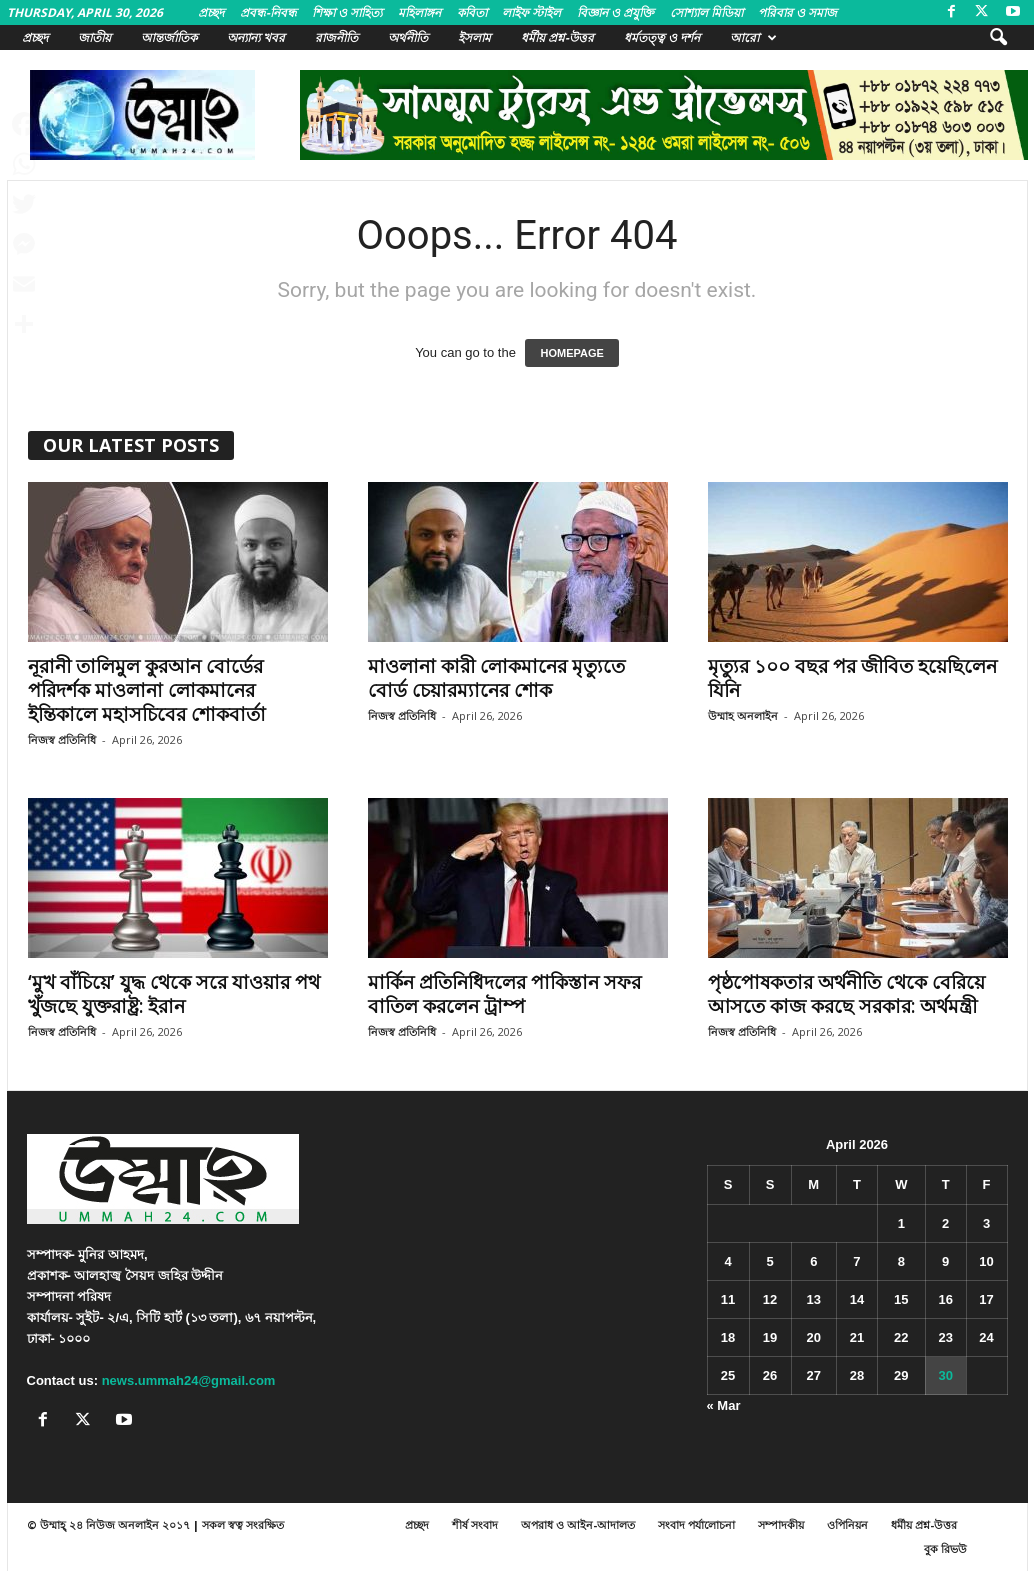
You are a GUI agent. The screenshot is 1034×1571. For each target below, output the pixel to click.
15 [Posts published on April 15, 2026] (901, 1299)
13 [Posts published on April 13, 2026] (814, 1299)
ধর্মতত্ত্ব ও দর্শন (662, 37)
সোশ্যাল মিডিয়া (706, 12)
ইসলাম (474, 37)
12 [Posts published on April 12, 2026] (770, 1299)
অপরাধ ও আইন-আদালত (578, 1524)
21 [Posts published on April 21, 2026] (857, 1337)
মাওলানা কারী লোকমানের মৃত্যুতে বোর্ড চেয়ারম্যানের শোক (496, 678)
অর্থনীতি (408, 37)
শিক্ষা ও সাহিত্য (347, 12)
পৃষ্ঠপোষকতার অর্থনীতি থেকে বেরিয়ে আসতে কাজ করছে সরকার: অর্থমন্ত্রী (846, 994)
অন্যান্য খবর (256, 37)
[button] (998, 38)
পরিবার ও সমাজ (797, 12)
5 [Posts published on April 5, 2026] (769, 1261)
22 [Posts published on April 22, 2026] (901, 1337)
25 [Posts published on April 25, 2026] (728, 1375)
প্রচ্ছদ (211, 12)
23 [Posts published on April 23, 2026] (945, 1337)
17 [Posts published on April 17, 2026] (986, 1299)
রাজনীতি (336, 37)
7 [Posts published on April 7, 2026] (856, 1261)
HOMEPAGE (571, 353)
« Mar (724, 1405)
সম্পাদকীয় (781, 1524)
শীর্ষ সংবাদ (475, 1524)
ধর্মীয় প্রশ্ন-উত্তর (557, 37)
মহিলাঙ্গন (419, 12)
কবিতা (472, 12)
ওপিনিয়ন (847, 1524)
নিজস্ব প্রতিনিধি (62, 739)
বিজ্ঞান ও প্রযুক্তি (615, 12)
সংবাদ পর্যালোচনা (696, 1524)
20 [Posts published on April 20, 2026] (814, 1337)
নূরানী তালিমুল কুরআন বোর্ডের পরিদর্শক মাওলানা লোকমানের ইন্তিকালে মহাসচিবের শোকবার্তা (147, 690)
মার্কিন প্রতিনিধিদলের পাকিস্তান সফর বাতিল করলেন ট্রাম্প (504, 994)
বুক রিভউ (945, 1548)
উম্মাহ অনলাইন (743, 715)
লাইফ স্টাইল (531, 12)
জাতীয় (94, 37)
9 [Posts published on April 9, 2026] (945, 1261)
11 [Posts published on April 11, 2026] (728, 1299)
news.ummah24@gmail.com (189, 1380)
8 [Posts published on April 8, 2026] (901, 1261)
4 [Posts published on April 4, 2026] (727, 1261)
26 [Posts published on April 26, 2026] (770, 1375)
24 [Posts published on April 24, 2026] (986, 1337)
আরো (753, 37)
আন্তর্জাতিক (169, 37)
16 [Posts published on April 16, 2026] (945, 1299)
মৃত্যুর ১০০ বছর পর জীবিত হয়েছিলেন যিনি (852, 678)
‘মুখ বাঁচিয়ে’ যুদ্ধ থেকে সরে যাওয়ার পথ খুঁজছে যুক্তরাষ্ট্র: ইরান (174, 994)
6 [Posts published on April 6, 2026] (813, 1261)
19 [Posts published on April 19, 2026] (770, 1337)
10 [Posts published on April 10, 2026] (986, 1261)
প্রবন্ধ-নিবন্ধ (268, 12)
